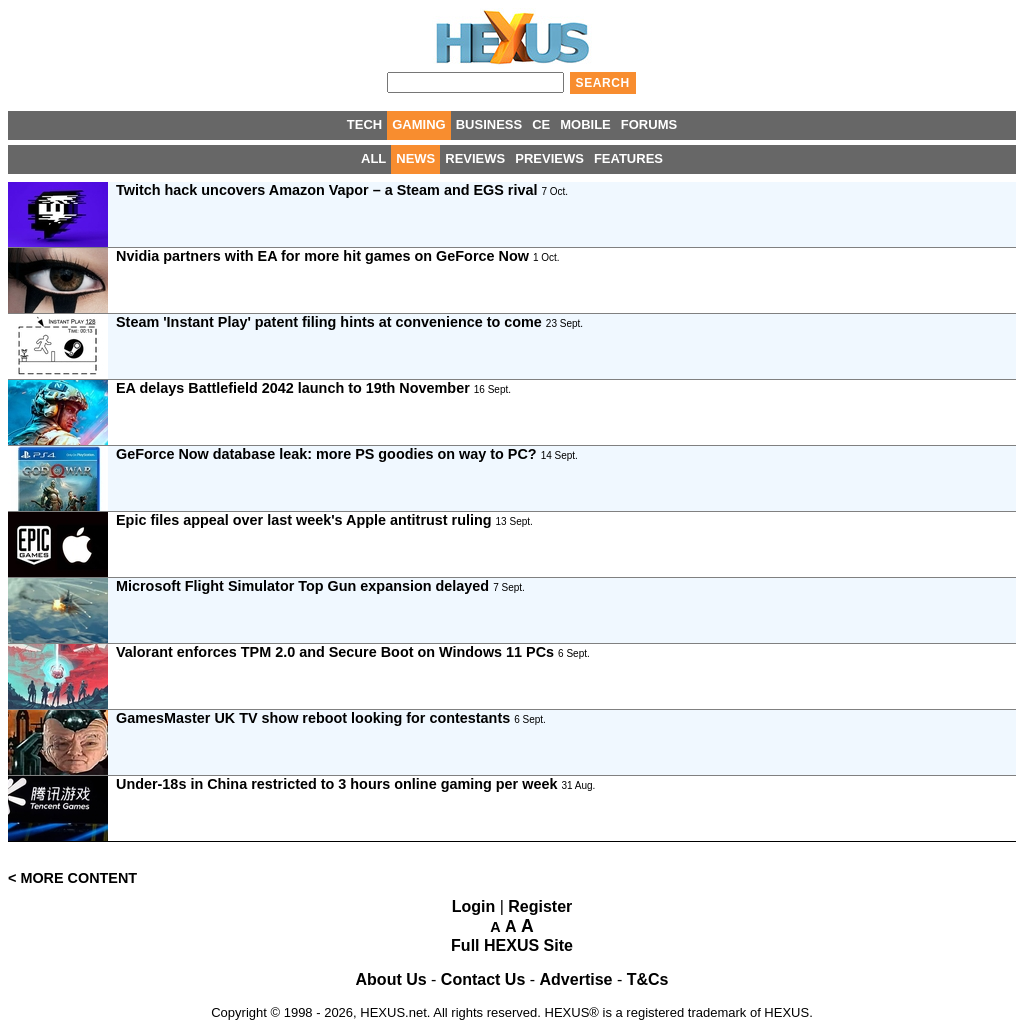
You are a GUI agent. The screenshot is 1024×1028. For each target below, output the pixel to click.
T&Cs (648, 979)
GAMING (418, 124)
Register (540, 906)
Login (474, 906)
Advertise (576, 979)
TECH (364, 124)
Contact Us (483, 979)
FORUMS (649, 124)
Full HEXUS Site (512, 945)
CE (541, 124)
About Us (391, 979)
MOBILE (585, 124)
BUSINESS (489, 124)
